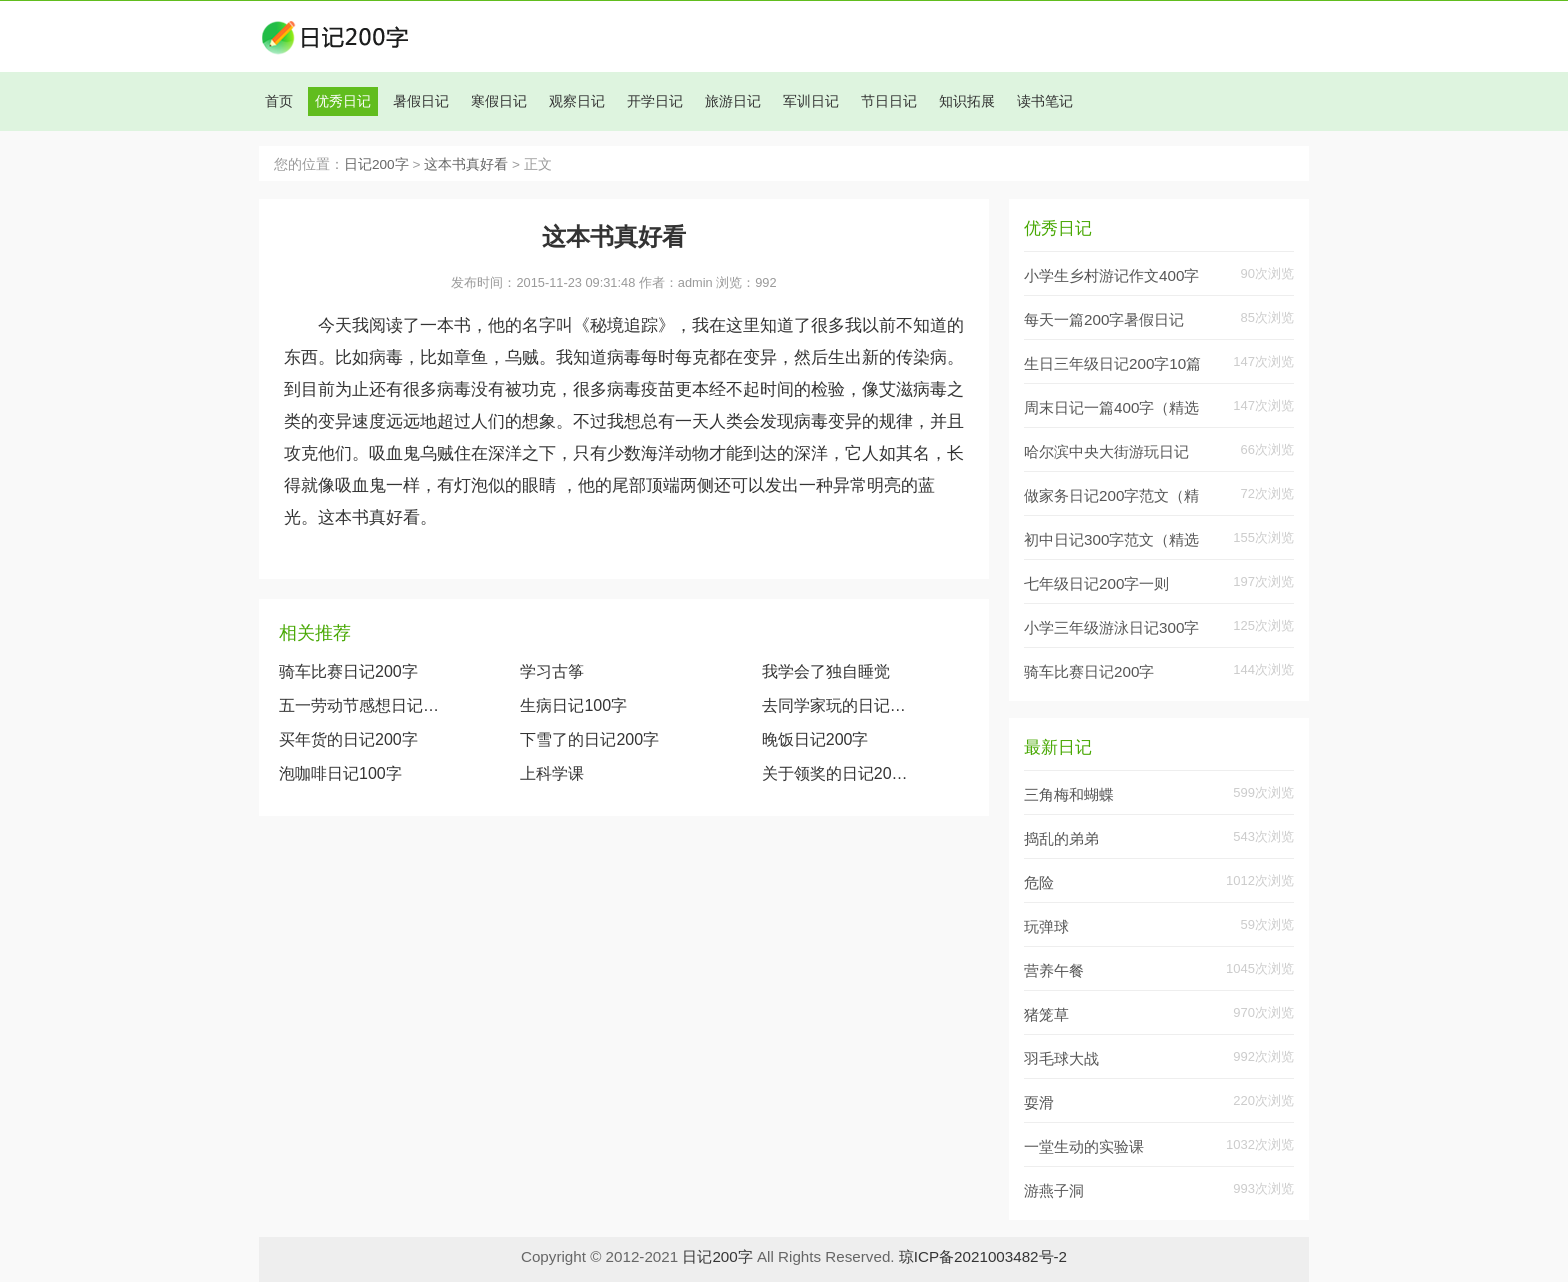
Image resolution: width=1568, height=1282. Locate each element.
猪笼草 (1046, 1014)
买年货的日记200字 (348, 739)
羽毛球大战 (1061, 1058)
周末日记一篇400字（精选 (1111, 407)
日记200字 (376, 164)
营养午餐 (1054, 970)
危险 (1039, 882)
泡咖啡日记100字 (340, 773)
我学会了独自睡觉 (826, 671)
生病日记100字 (573, 705)
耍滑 (1039, 1102)
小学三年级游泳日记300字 (1111, 627)
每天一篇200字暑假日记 (1104, 319)
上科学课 (552, 773)
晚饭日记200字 (815, 739)
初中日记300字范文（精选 (1111, 539)
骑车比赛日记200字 (348, 671)
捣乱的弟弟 (1061, 838)
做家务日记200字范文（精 (1111, 495)
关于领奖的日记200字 (838, 773)
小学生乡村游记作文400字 (1111, 275)
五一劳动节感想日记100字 (360, 705)
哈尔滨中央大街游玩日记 (1106, 451)
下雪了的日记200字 (589, 739)
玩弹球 (1046, 926)
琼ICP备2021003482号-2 (983, 1256)
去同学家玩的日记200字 (838, 705)
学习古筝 (552, 671)
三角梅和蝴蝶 (1069, 794)
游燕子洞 (1054, 1190)
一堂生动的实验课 (1084, 1146)
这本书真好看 (466, 164)
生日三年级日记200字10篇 (1112, 363)
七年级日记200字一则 (1096, 583)
